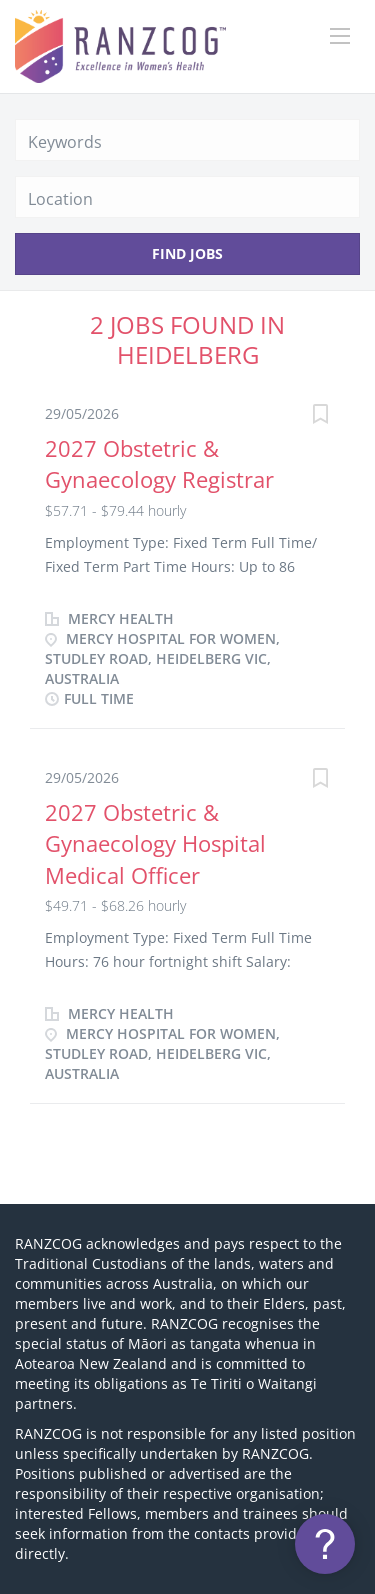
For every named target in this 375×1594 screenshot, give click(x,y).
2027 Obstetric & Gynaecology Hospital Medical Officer (155, 843)
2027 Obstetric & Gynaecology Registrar (159, 463)
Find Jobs (187, 253)
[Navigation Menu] (340, 36)
